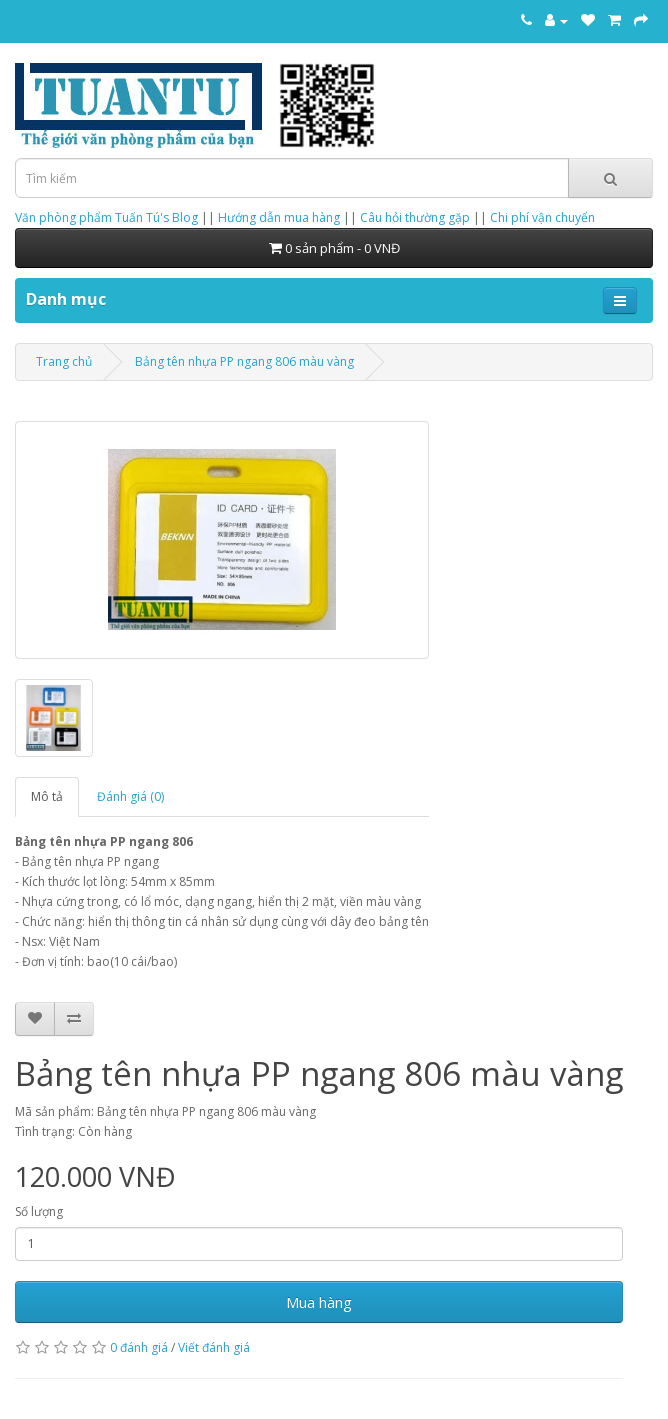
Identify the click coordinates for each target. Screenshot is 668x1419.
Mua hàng (319, 1302)
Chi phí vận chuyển (542, 217)
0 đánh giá (139, 1347)
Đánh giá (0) (130, 796)
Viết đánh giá (214, 1347)
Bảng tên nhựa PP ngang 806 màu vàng (244, 361)
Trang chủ (64, 361)
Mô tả (47, 796)
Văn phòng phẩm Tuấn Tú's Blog (106, 217)
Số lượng (39, 1211)
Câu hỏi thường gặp (415, 217)
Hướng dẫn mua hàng (279, 217)
